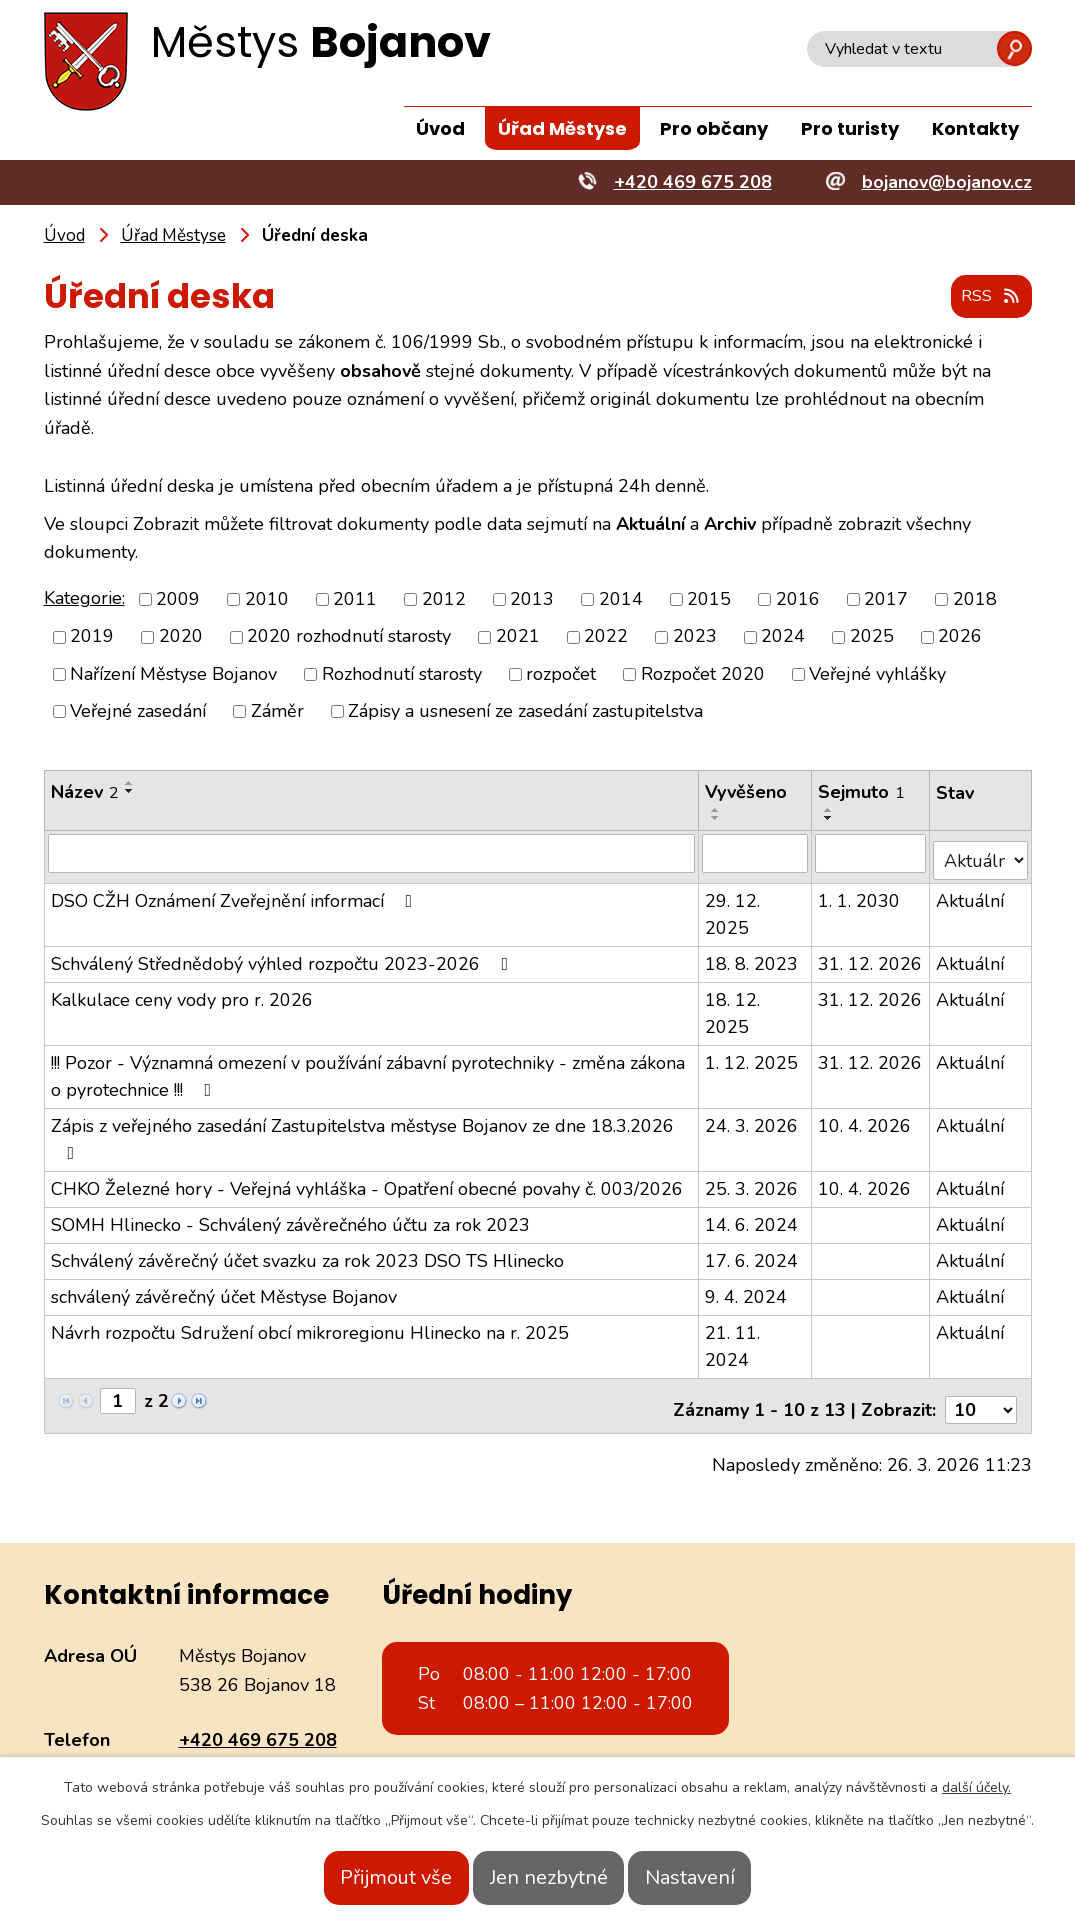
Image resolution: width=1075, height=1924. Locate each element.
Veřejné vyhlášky (877, 675)
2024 (783, 638)
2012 (444, 600)
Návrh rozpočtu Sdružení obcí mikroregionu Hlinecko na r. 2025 (310, 1326)
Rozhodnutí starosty (402, 675)
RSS (986, 298)
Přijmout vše (366, 1877)
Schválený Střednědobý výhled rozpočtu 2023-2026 (284, 957)
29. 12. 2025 (733, 907)
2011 (355, 600)
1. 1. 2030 (860, 894)
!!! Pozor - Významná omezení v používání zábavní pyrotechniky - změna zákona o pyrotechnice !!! (368, 1069)
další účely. (976, 1787)
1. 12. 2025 (752, 1056)
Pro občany (714, 128)
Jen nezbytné (549, 1877)
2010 (267, 600)
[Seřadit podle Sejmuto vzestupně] (830, 811)
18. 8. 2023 (752, 957)
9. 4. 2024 (747, 1290)
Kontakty (975, 128)
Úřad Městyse (562, 128)
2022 (606, 638)
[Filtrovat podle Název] (372, 854)
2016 (798, 600)
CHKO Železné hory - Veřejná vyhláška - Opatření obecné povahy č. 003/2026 (367, 1182)
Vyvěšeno (747, 793)
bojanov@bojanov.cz (264, 1754)
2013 (532, 600)
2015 (709, 600)
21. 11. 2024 (733, 1339)
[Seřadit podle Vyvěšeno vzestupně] (717, 811)
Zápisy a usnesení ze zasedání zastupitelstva (525, 712)
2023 (695, 638)
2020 (181, 638)
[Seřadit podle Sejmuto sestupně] (830, 819)
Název (85, 793)
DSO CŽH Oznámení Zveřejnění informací (236, 894)
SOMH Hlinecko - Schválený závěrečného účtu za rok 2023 (290, 1218)
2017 (886, 600)
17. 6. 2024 (752, 1254)
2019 (92, 638)
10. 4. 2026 (865, 1119)
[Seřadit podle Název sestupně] (130, 792)
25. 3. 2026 (752, 1182)
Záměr (277, 712)
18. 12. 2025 (733, 1006)
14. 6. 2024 (752, 1218)
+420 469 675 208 (258, 1726)
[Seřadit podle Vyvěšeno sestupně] (717, 819)
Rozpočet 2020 (703, 675)
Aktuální (971, 894)
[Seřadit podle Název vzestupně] (130, 784)
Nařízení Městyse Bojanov (173, 675)
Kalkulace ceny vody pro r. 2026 (182, 993)
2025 (872, 638)
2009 (178, 600)
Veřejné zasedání (138, 712)
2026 (960, 638)
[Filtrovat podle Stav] (980, 853)
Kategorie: (84, 599)
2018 (975, 600)
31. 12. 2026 (871, 957)
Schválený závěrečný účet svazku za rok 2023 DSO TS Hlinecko (307, 1254)
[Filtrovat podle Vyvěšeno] (756, 854)
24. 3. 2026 (752, 1119)
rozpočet (561, 675)
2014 (621, 600)
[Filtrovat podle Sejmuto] (871, 854)
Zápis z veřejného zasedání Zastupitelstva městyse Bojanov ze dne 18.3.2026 (362, 1131)
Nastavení (721, 1877)
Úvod (440, 128)
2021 (518, 638)
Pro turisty (850, 128)
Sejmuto (862, 793)
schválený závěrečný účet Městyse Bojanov (224, 1290)
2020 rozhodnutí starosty (349, 638)
